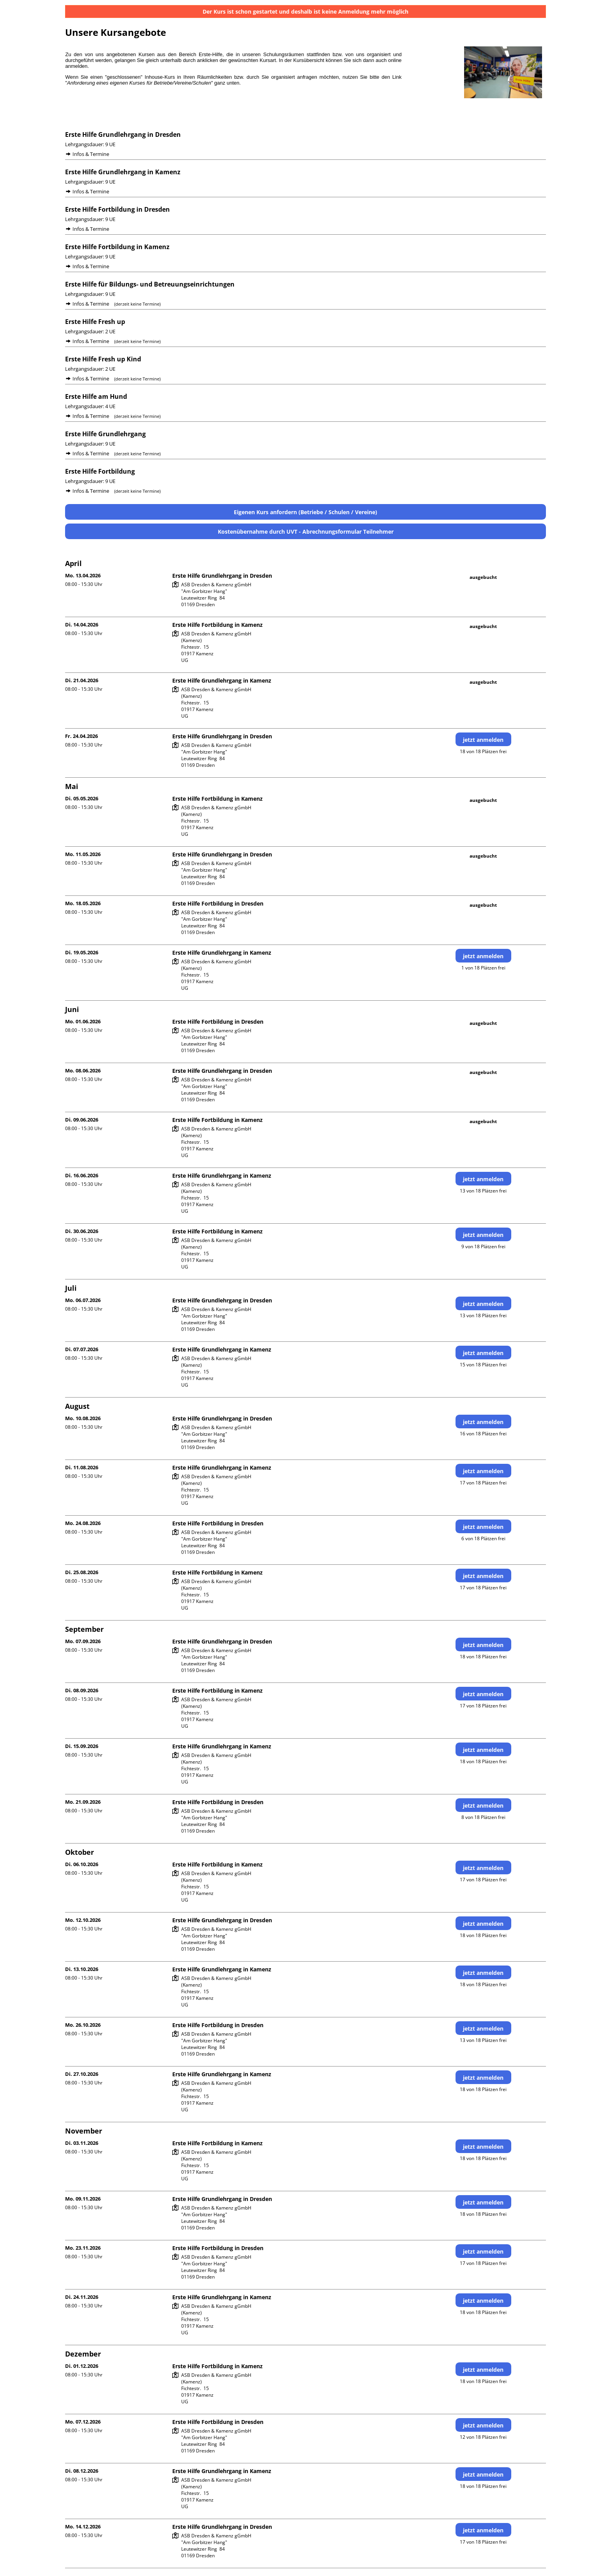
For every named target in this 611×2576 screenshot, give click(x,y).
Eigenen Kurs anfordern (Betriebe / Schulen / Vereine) (305, 512)
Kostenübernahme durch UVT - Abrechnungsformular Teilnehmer (306, 531)
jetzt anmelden (483, 739)
